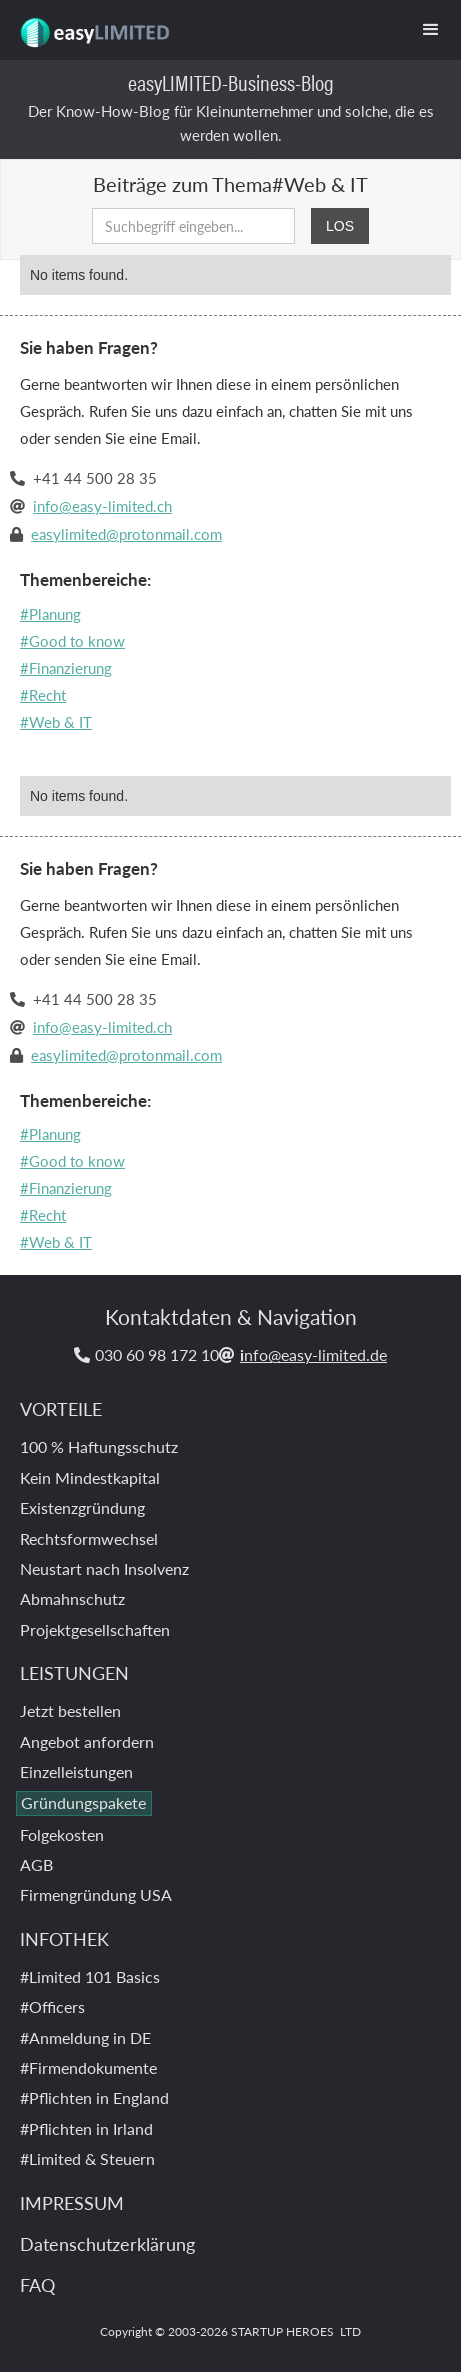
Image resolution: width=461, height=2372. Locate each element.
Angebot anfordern (87, 1741)
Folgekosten (62, 1834)
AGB (36, 1864)
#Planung (50, 613)
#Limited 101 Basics (90, 1976)
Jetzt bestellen (70, 1710)
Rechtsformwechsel (89, 1538)
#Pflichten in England (94, 2097)
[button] (431, 30)
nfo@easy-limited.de (313, 1354)
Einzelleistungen (76, 1771)
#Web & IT (56, 721)
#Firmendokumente (88, 2067)
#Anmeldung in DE (85, 2037)
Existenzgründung (82, 1507)
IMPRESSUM (72, 2202)
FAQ (37, 2284)
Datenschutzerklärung (107, 2243)
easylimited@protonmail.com (126, 533)
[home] (89, 25)
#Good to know (72, 640)
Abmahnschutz (72, 1598)
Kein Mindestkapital (90, 1477)
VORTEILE (61, 1408)
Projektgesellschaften (95, 1629)
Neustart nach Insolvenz (104, 1568)
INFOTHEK (64, 1938)
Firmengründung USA (96, 1894)
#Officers (52, 2006)
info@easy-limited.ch (102, 505)
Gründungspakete (83, 1802)
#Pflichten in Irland (86, 2128)
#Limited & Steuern (87, 2158)
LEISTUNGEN (74, 1672)
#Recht (43, 694)
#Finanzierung (66, 667)
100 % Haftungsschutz (99, 1446)
